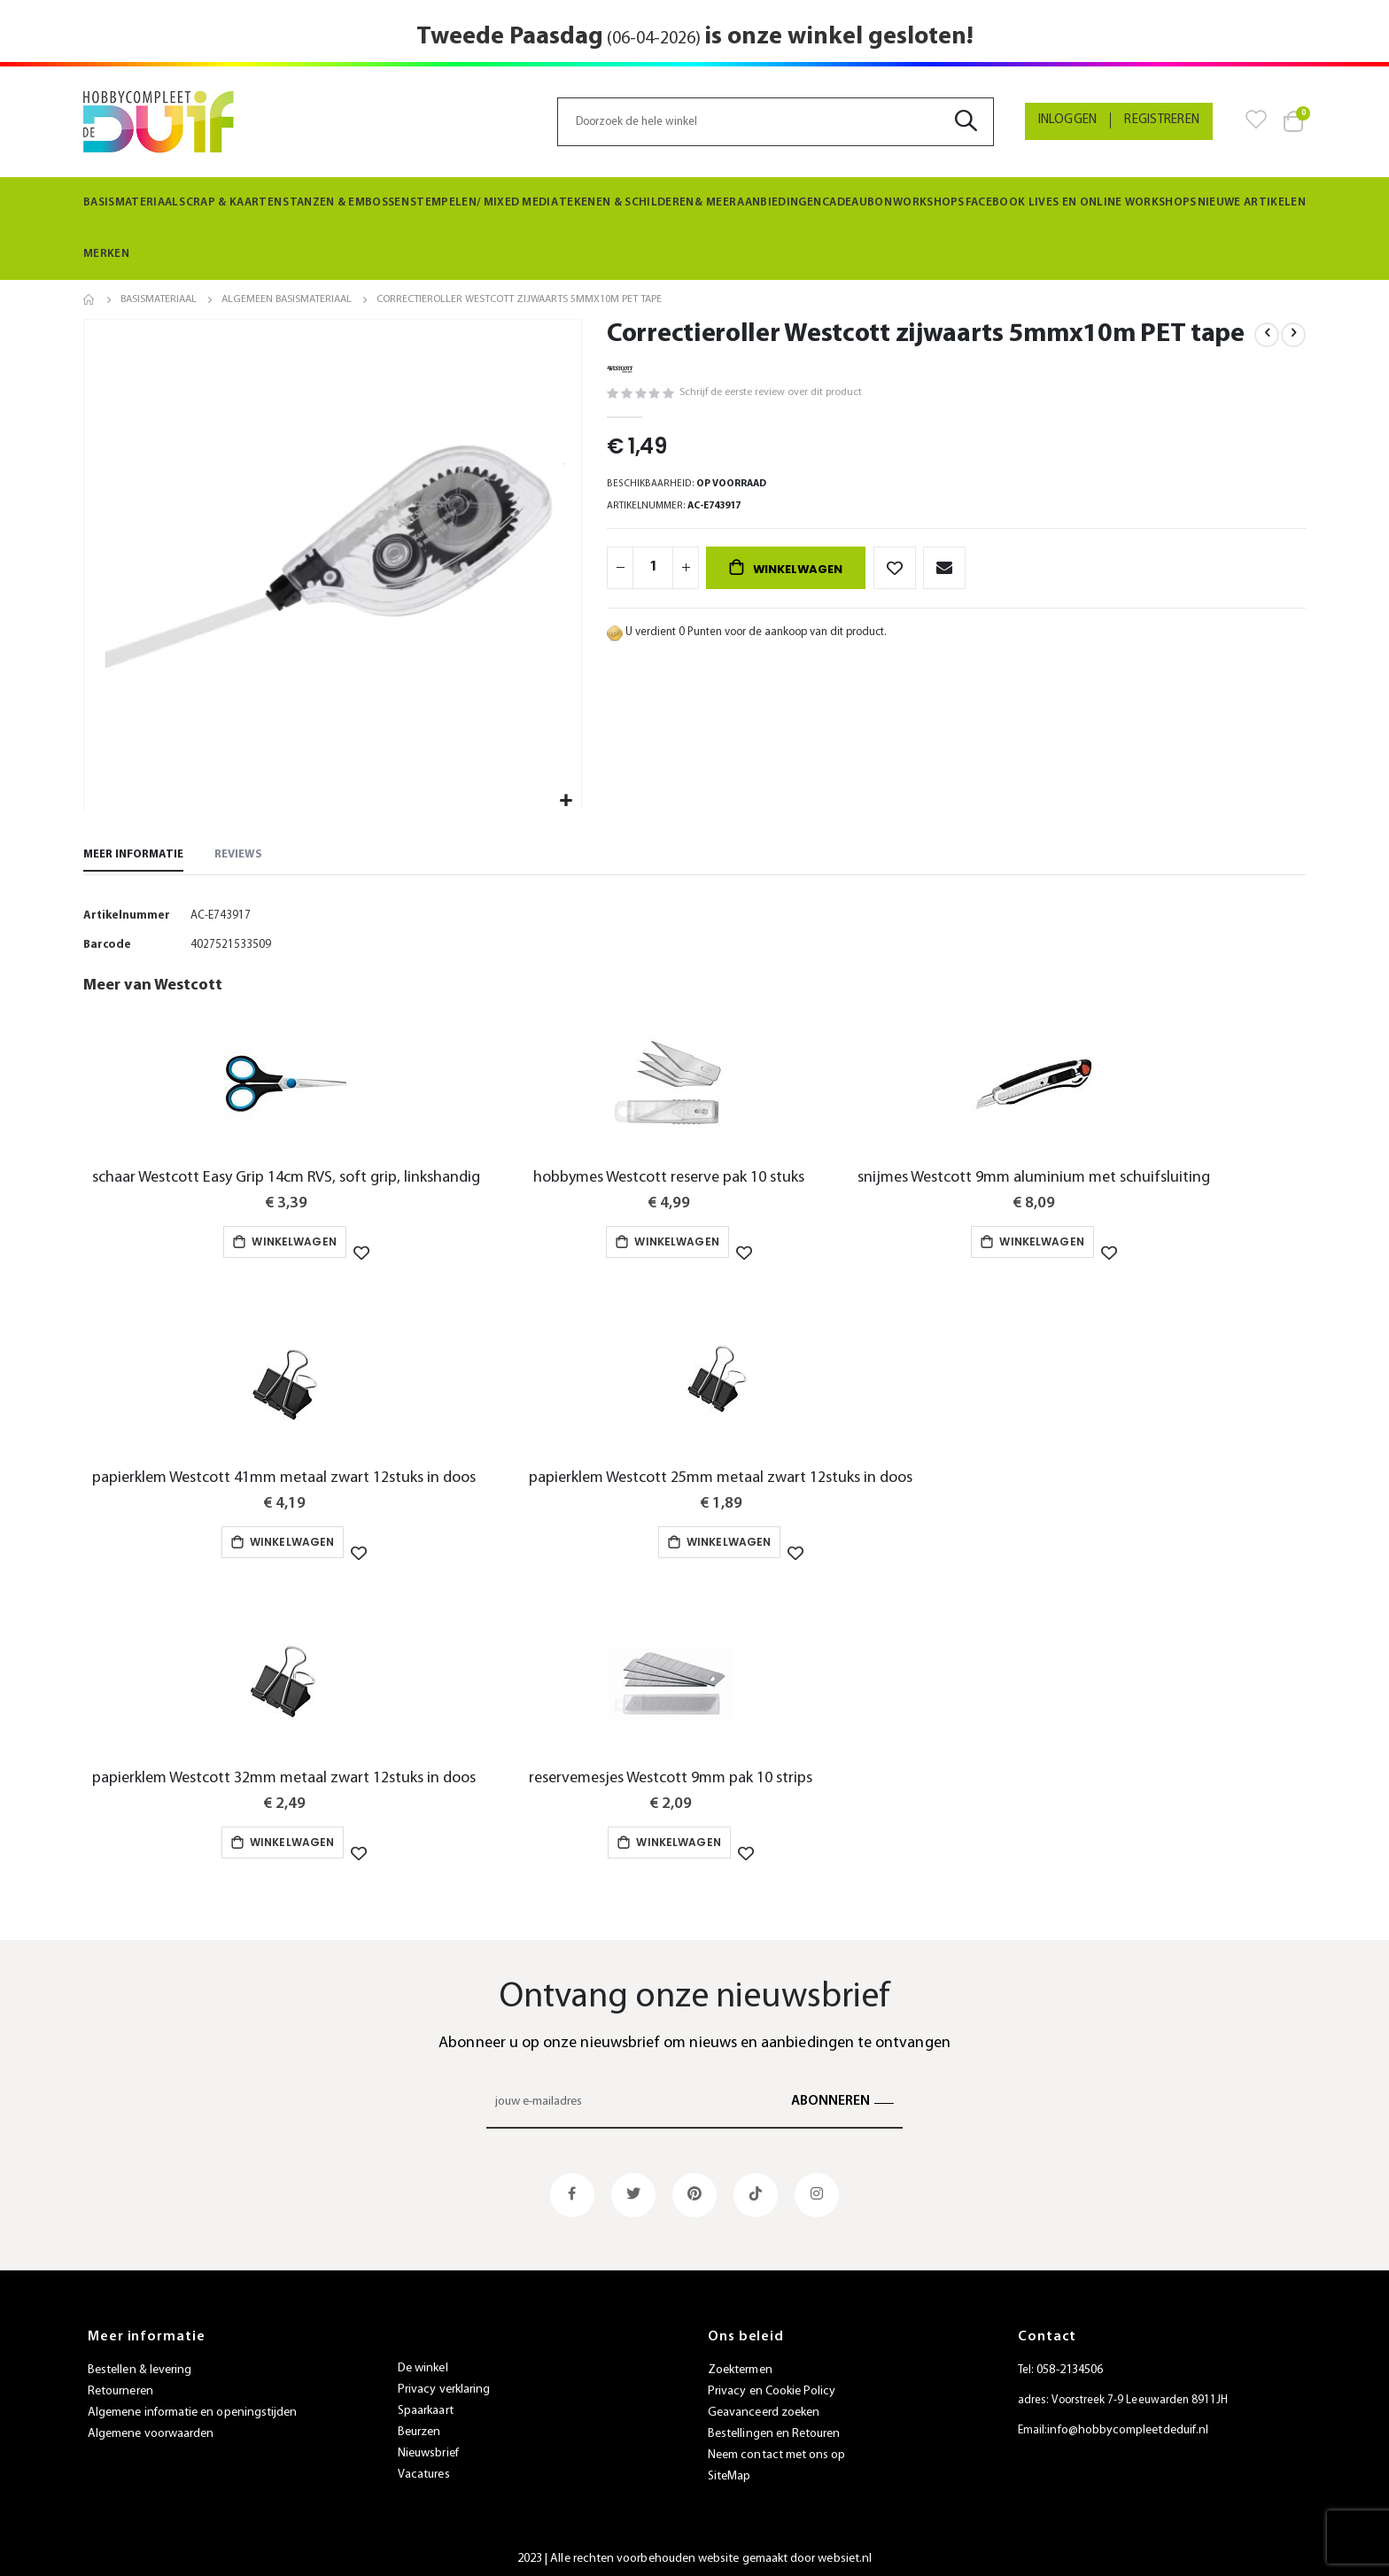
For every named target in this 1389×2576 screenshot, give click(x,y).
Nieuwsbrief (428, 2446)
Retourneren (120, 2384)
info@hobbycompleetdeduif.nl (1127, 2423)
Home (89, 299)
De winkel (423, 2361)
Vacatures (424, 2467)
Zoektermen (740, 2363)
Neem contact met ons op (777, 2448)
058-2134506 (1069, 2363)
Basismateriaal (158, 299)
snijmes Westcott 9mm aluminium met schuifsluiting (1033, 1182)
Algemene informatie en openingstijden (192, 2405)
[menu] (694, 228)
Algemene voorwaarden (150, 2426)
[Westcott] (620, 368)
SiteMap (729, 2469)
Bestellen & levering (139, 2363)
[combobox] (775, 121)
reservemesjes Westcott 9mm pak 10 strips (670, 1775)
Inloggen (1068, 120)
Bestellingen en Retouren (774, 2426)
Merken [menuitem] (104, 254)
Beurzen (419, 2425)
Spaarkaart (426, 2403)
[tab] (133, 856)
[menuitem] (131, 203)
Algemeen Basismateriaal (286, 299)
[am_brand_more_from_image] (286, 1091)
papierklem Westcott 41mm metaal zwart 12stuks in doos (284, 1478)
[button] (565, 801)
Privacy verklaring (444, 2382)
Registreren (1161, 120)
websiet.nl (845, 2551)
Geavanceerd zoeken (763, 2405)
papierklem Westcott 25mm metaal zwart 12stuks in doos (720, 1478)
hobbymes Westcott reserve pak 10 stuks (668, 1182)
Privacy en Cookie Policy (772, 2384)
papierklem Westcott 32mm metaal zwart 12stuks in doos (284, 1775)
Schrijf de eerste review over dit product (756, 394)
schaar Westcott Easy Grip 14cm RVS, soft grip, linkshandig (286, 1182)
